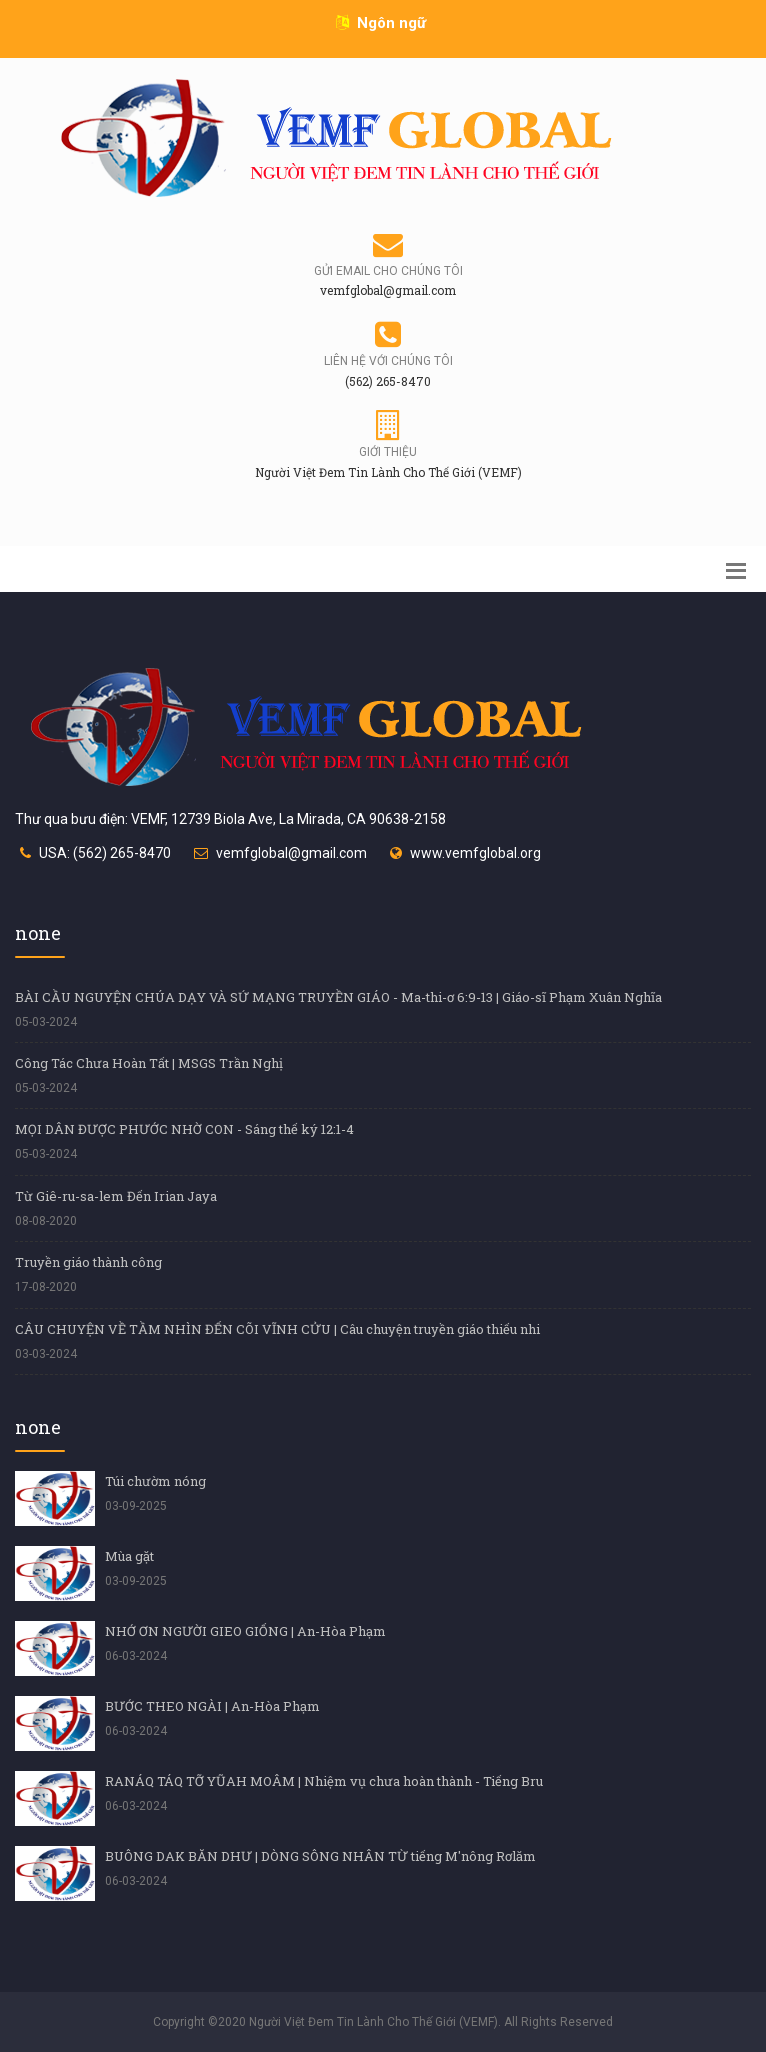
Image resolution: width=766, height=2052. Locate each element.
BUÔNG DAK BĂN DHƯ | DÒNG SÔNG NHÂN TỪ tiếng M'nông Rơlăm (320, 1856)
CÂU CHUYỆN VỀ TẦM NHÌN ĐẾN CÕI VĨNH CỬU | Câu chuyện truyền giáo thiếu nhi (277, 1329)
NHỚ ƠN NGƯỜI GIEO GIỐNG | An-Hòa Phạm (245, 1631)
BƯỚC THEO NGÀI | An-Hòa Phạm (212, 1706)
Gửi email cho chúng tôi (388, 271)
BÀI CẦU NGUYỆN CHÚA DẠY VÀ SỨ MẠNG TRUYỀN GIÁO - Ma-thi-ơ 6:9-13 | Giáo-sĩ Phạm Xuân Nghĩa (338, 997)
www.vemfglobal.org (475, 853)
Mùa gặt (129, 1556)
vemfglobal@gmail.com (291, 853)
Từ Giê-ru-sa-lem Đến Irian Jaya (116, 1196)
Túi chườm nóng (155, 1481)
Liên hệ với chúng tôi (388, 361)
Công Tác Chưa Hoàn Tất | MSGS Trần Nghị (149, 1063)
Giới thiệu (388, 452)
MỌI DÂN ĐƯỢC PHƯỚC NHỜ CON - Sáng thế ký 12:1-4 (184, 1129)
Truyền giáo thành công (88, 1262)
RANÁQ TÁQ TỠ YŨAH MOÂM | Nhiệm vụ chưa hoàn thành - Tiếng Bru (324, 1781)
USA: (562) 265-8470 (105, 853)
